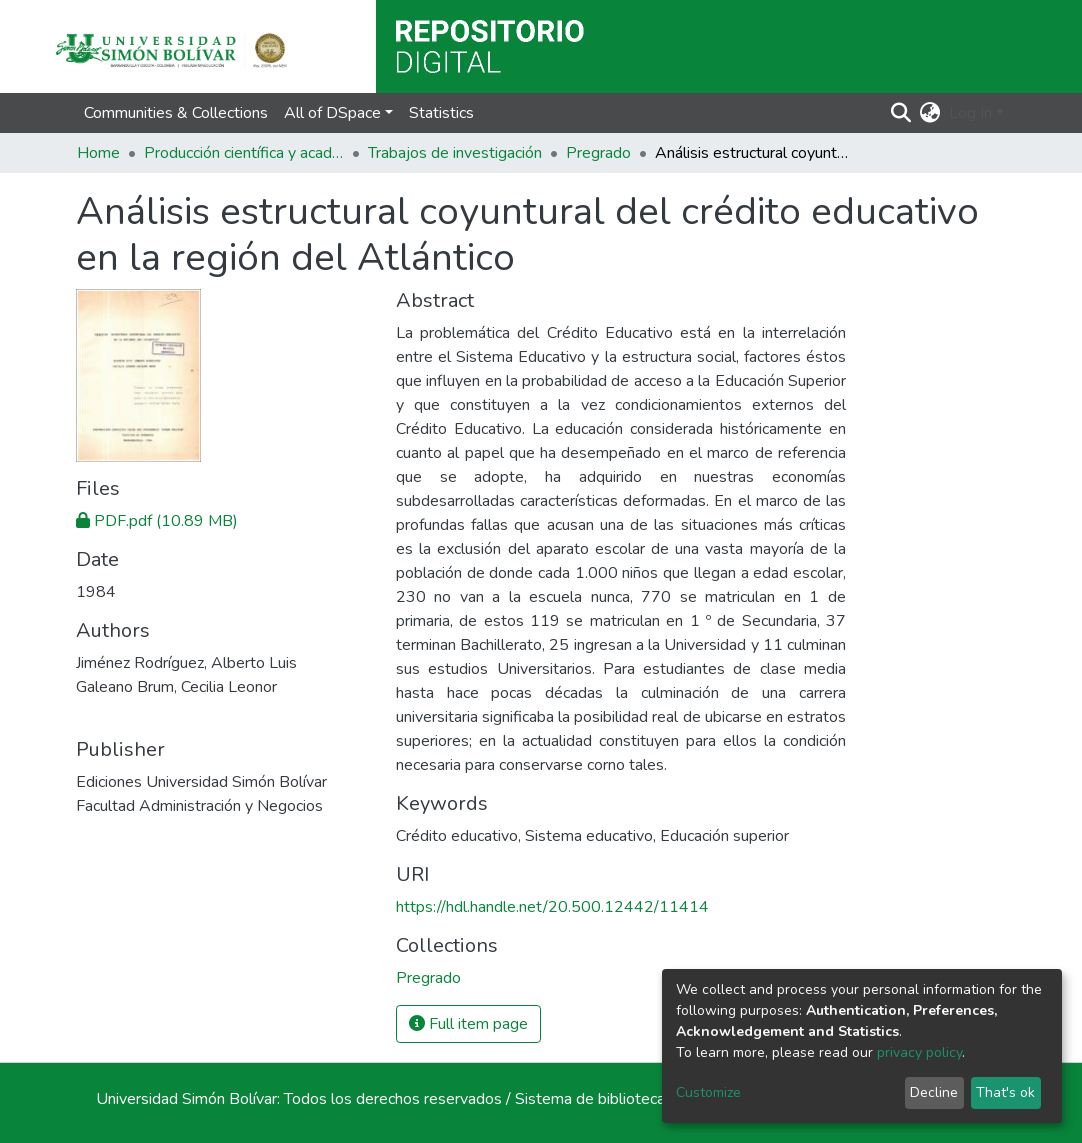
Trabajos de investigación (455, 153)
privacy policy (919, 1052)
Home (98, 153)
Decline (934, 1092)
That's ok (1005, 1092)
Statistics (441, 113)
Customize (708, 1092)
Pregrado (598, 153)
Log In (970, 113)
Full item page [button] (468, 1024)
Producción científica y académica (244, 153)
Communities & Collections (176, 113)
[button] (930, 113)
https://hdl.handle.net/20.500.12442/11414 (552, 907)
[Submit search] (901, 113)
